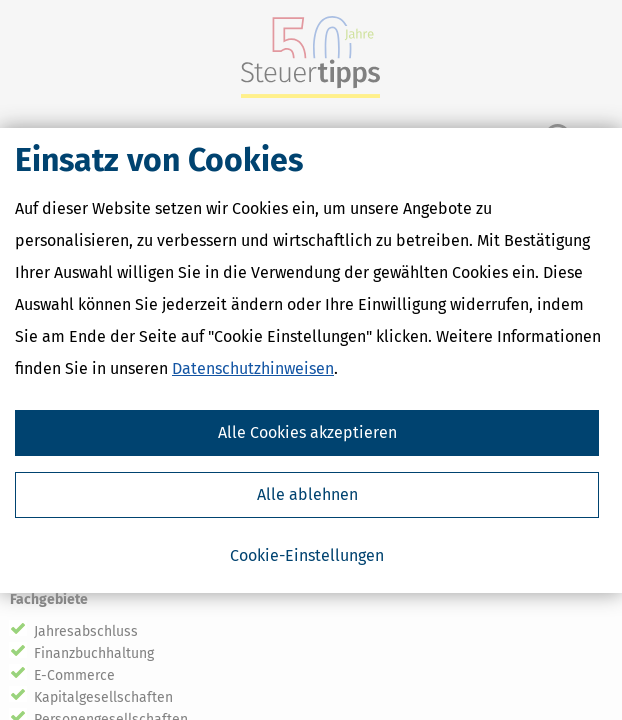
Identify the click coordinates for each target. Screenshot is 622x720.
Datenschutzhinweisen (253, 368)
